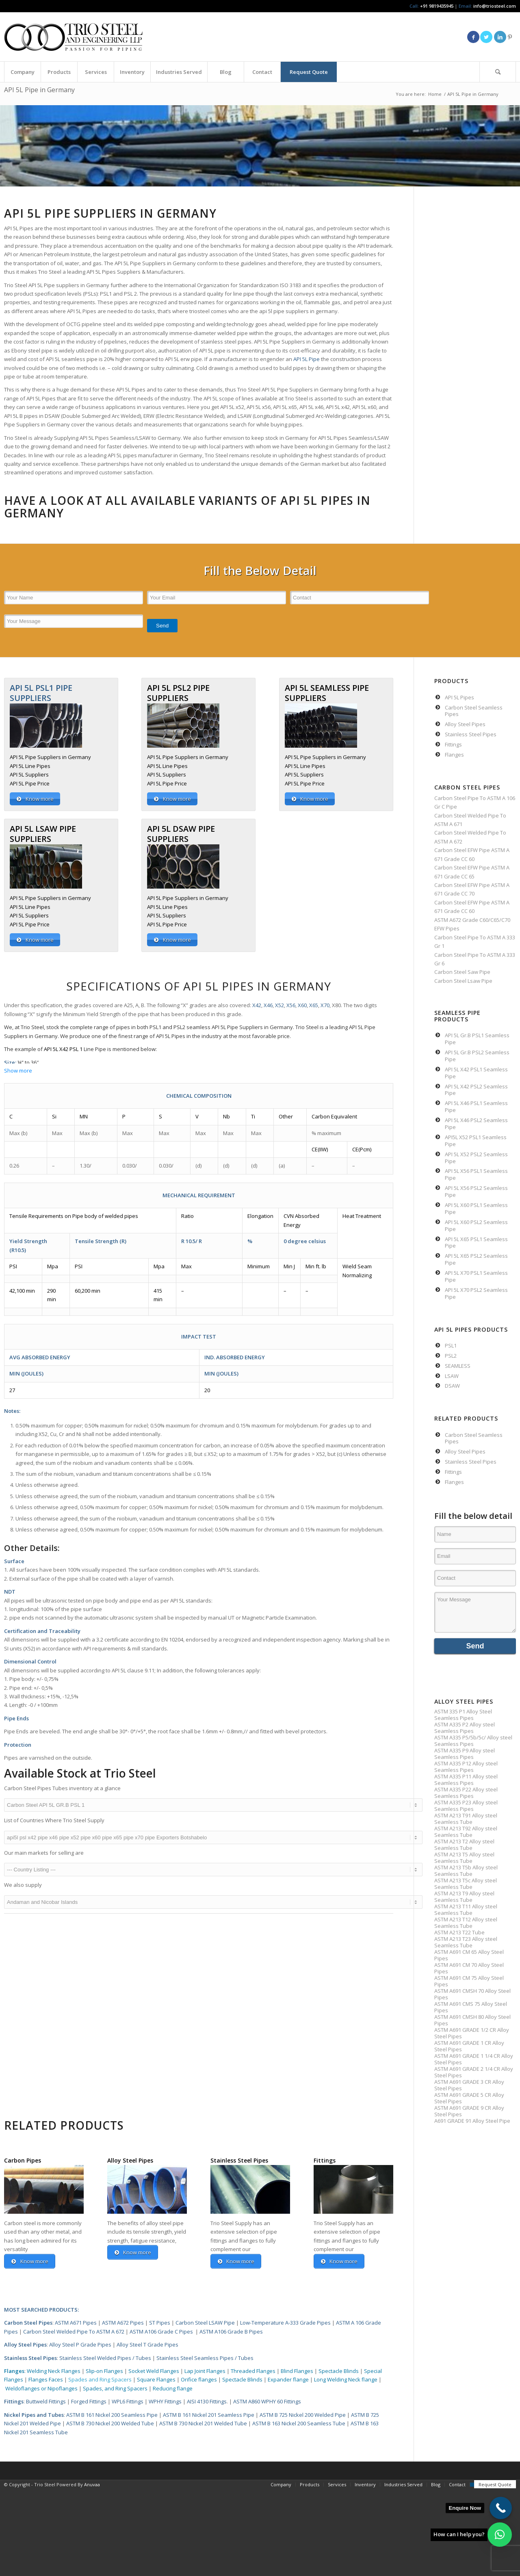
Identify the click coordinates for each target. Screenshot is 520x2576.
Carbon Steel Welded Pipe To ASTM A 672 (73, 2331)
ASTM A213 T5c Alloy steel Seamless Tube (465, 1883)
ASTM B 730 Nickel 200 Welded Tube (110, 2423)
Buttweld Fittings (46, 2401)
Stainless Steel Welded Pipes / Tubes (105, 2358)
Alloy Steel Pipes (25, 2344)
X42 (256, 1005)
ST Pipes (159, 2322)
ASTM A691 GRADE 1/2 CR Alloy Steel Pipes (471, 2033)
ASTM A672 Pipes (123, 2322)
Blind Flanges (297, 2371)
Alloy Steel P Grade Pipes (80, 2344)
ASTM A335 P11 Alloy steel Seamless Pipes (466, 1780)
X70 (325, 1005)
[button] (500, 2534)
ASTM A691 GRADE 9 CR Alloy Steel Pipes (469, 2111)
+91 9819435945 (436, 6)
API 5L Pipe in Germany (39, 89)
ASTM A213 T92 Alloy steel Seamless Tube (465, 1831)
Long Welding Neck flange (346, 2380)
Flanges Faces (45, 2380)
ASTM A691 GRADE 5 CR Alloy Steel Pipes (469, 2098)
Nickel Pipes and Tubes (34, 2414)
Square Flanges (156, 2380)
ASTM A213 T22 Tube (459, 1932)
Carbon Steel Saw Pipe (462, 971)
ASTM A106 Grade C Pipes (161, 2331)
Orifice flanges (199, 2380)
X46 (268, 1005)
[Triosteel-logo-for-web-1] (73, 37)
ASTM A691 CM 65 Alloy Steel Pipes (469, 1955)
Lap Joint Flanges (204, 2371)
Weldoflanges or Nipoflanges (42, 2388)
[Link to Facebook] (473, 37)
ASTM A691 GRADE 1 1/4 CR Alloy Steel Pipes (473, 2059)
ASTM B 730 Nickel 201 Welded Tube (203, 2423)
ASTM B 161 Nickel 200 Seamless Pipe (112, 2414)
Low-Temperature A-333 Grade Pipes (285, 2322)
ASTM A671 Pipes (76, 2322)
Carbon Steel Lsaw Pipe (463, 980)
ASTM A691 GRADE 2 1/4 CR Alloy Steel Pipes (473, 2072)
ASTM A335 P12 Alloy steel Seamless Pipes (466, 1767)
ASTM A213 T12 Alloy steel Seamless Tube (465, 1922)
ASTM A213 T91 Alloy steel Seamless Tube (465, 1818)
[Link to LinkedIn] (500, 37)
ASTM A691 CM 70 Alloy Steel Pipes (469, 1968)
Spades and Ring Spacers (100, 2380)
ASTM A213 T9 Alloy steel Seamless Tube (464, 1896)
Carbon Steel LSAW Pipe (205, 2322)
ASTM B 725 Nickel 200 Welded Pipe (303, 2414)
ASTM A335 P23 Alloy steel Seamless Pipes (466, 1806)
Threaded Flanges (253, 2371)
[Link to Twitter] (486, 37)
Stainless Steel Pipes (30, 2358)
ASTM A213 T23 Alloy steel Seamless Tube (465, 1942)
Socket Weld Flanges (153, 2371)
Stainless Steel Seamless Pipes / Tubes (205, 2358)
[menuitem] (22, 72)
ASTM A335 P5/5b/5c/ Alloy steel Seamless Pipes (473, 1741)
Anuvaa (92, 2484)
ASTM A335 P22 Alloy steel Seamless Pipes (466, 1793)
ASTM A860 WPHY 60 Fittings (267, 2401)
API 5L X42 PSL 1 (63, 1049)
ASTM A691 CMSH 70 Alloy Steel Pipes (472, 1994)
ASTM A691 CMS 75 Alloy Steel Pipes (470, 2007)
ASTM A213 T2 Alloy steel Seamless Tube (464, 1844)
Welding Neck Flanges (53, 2371)
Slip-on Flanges (103, 2371)
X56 (290, 1005)
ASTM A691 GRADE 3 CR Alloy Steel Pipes (469, 2085)
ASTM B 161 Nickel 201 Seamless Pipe (208, 2414)
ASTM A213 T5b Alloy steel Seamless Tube (466, 1870)
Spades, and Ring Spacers (116, 2388)
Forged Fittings (88, 2401)
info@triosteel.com (494, 6)
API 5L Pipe (306, 359)
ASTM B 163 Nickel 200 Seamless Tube (298, 2423)
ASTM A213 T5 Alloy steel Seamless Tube (464, 1857)
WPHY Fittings (165, 2401)
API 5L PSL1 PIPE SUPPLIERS (41, 692)
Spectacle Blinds (338, 2371)
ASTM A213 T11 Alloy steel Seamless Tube (465, 1909)
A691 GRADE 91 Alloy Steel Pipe (472, 2120)
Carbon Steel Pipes (28, 2322)
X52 (279, 1005)
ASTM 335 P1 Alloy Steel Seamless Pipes (463, 1715)
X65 (313, 1005)
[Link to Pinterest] (510, 37)
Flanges (14, 2371)
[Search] (497, 72)
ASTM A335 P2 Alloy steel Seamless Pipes (464, 1728)
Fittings (14, 2401)
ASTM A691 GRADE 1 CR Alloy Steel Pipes (469, 2046)
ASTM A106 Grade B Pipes (231, 2331)
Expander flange (289, 2380)
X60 (302, 1005)
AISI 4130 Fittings (207, 2401)
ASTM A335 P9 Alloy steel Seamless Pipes (464, 1754)
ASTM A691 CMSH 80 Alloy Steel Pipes (472, 2020)
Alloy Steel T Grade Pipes (147, 2344)
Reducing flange (173, 2388)
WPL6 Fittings (127, 2401)
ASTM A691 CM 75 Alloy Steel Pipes (469, 1981)
